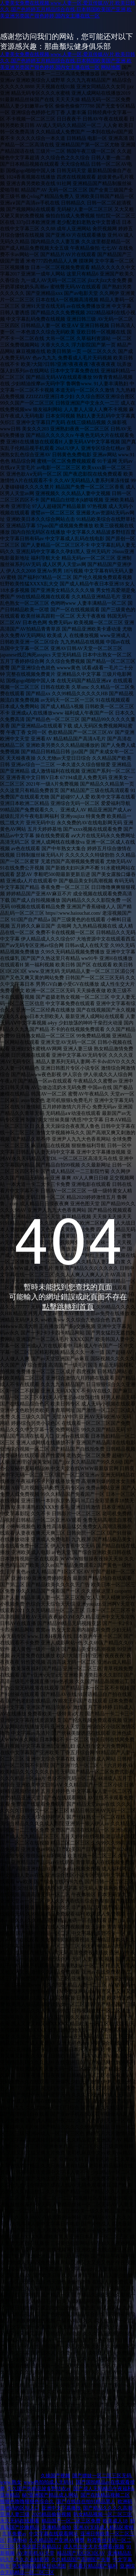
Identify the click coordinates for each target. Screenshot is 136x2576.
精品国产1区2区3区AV (81, 2553)
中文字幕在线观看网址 (53, 2533)
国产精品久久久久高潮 (107, 2508)
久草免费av (14, 2533)
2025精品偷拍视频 (51, 2514)
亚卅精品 (10, 2495)
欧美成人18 (115, 2520)
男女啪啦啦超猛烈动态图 (39, 2566)
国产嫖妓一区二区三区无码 (102, 2475)
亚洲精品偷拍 (56, 2527)
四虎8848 (17, 2540)
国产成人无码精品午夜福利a (103, 2488)
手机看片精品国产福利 (93, 2566)
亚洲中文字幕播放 (61, 2508)
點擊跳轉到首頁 (68, 1307)
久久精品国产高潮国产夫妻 (80, 2559)
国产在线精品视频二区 (105, 2495)
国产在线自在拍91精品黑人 (85, 2501)
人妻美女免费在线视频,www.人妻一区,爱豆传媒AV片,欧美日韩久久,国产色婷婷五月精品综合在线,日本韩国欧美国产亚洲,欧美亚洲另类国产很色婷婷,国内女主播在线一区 (67, 9)
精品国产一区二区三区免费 (71, 2520)
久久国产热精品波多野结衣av (39, 2488)
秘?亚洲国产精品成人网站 (50, 2495)
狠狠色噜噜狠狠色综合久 (27, 2501)
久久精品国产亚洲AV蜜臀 (57, 2540)
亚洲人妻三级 (15, 2514)
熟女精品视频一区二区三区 (102, 2514)
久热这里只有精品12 (39, 2546)
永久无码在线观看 (19, 2520)
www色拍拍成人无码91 (49, 2482)
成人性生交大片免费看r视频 (93, 2546)
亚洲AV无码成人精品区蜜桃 (103, 2527)
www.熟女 (11, 2482)
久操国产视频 (55, 2475)
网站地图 (111, 67)
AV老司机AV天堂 (35, 2553)
